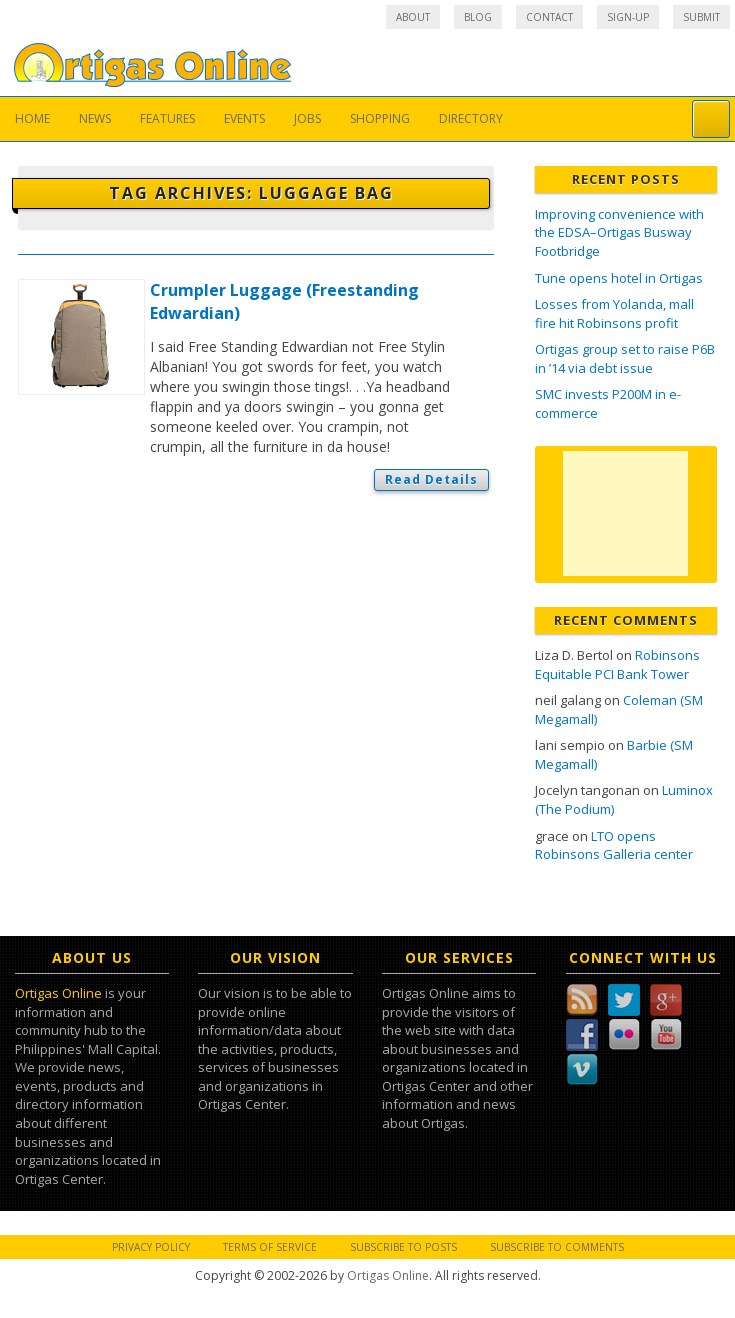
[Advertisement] (625, 513)
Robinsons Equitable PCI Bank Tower (617, 664)
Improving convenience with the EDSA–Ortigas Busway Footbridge (619, 232)
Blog (478, 17)
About (413, 17)
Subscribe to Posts (403, 1247)
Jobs (307, 118)
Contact (549, 17)
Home (32, 118)
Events (244, 118)
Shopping (380, 118)
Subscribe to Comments (557, 1247)
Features (167, 118)
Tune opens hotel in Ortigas (619, 278)
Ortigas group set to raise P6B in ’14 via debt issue (625, 358)
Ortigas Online (58, 993)
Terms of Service (270, 1247)
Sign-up (628, 17)
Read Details (431, 479)
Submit (701, 17)
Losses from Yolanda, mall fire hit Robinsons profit (614, 313)
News (95, 118)
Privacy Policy (151, 1247)
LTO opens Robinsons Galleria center (614, 845)
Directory (471, 118)
